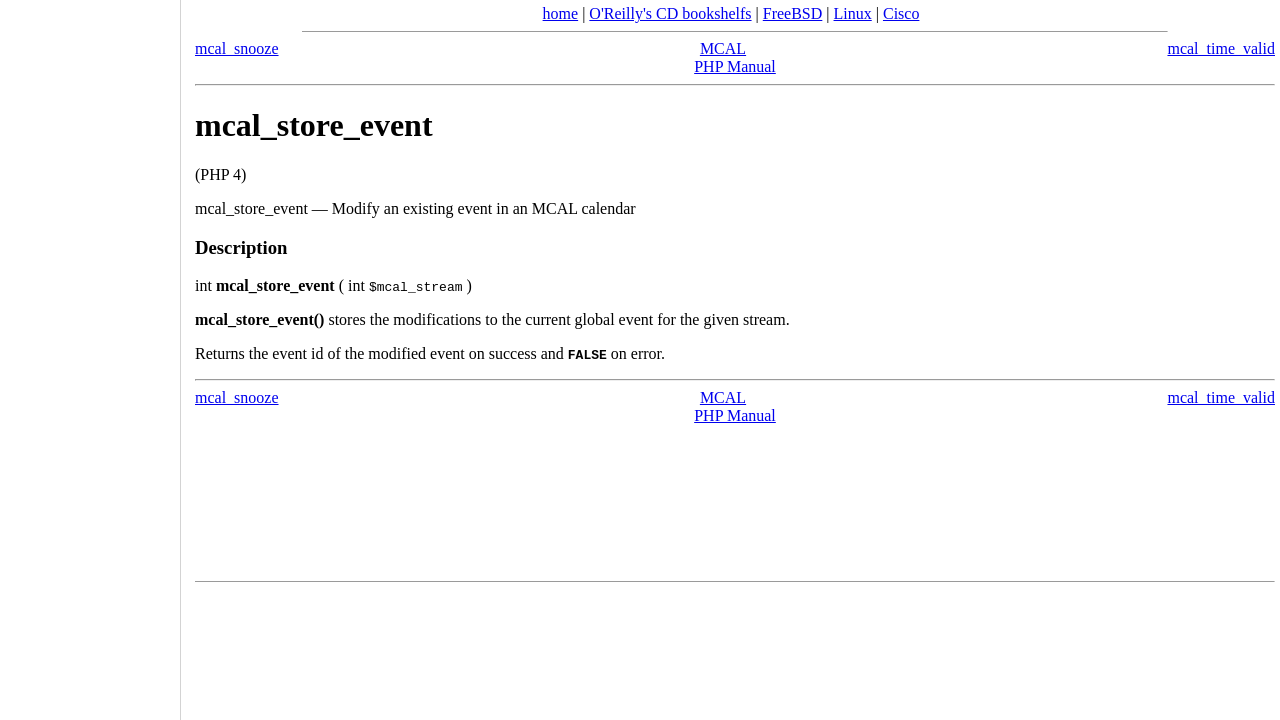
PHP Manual (735, 66)
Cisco (901, 13)
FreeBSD (793, 13)
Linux (853, 13)
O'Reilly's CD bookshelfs (670, 13)
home (561, 13)
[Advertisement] (90, 353)
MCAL (723, 48)
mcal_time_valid (1221, 48)
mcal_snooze (237, 48)
